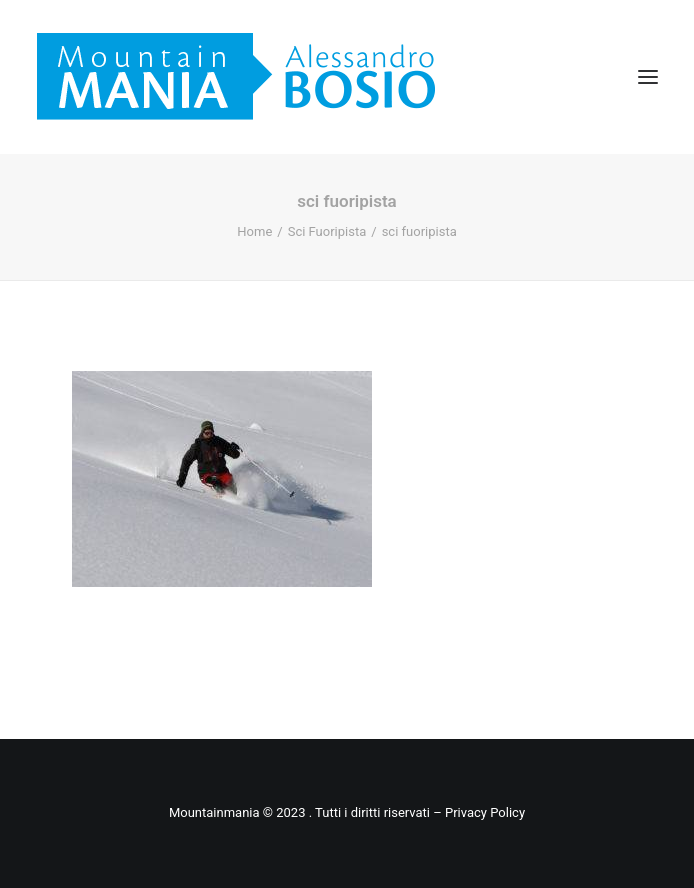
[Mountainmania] (236, 77)
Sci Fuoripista (327, 231)
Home (254, 231)
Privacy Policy (485, 812)
